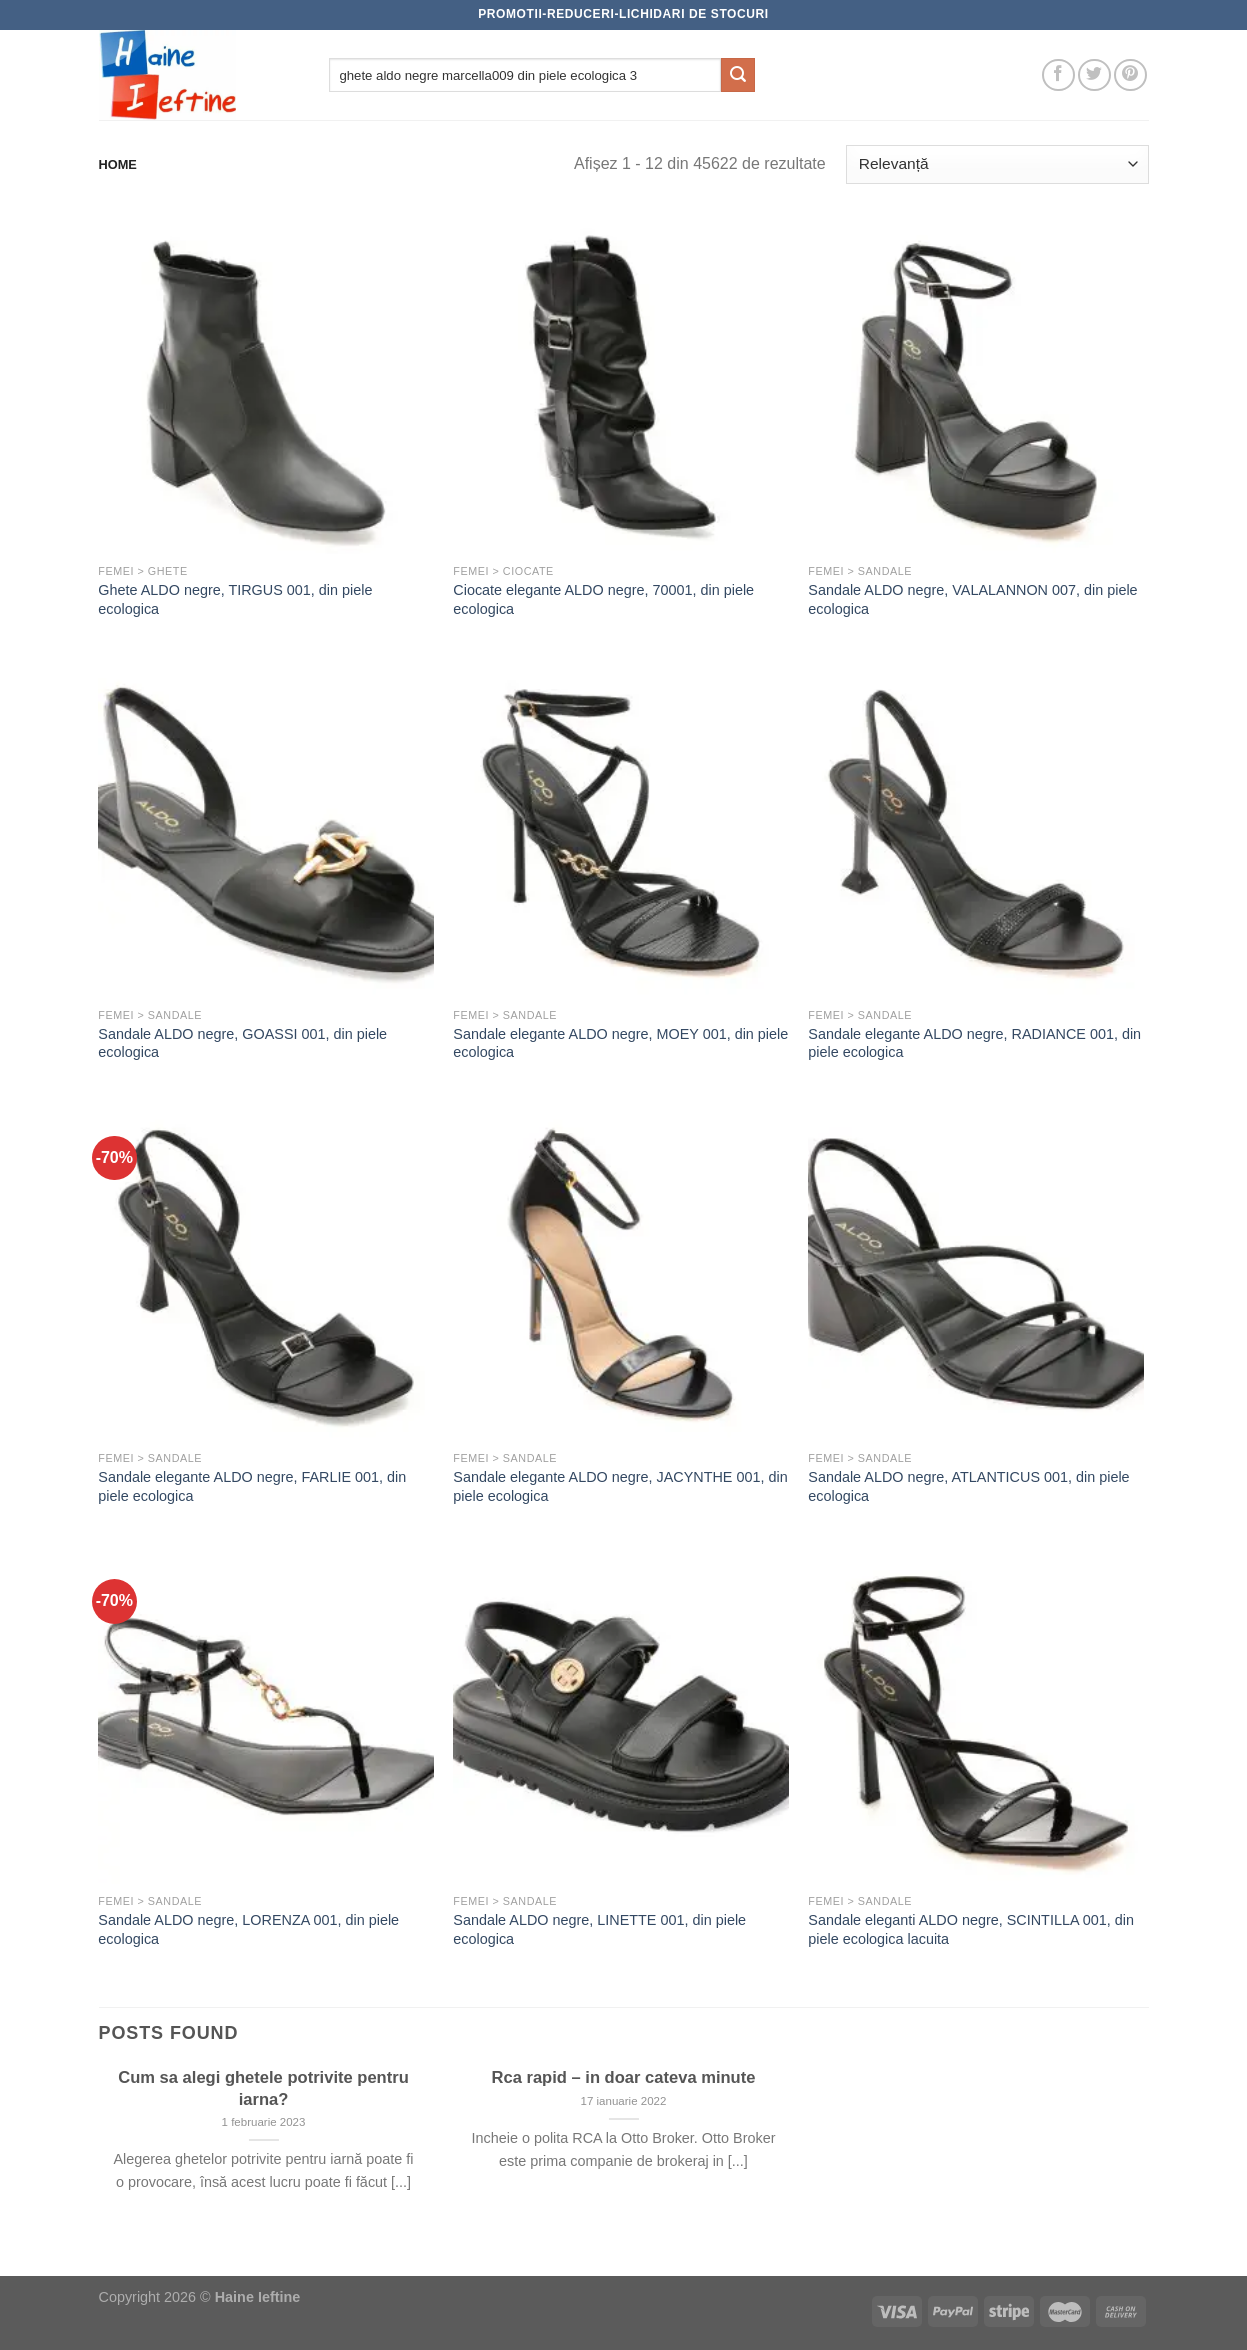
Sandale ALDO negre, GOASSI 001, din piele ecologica (242, 1043)
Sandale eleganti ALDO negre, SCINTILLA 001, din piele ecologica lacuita (971, 1929)
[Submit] (738, 75)
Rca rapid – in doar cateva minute (623, 2077)
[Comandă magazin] (997, 164)
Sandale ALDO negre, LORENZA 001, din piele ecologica (248, 1929)
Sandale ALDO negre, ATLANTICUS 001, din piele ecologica (968, 1486)
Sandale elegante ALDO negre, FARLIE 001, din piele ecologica (252, 1486)
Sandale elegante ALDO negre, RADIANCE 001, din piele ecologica (974, 1043)
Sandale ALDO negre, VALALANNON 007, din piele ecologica (972, 599)
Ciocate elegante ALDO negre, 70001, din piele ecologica (603, 599)
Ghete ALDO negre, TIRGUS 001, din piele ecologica (235, 599)
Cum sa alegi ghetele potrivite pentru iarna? (263, 2088)
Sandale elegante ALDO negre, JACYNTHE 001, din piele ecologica (620, 1486)
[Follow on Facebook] (1058, 75)
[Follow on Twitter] (1094, 75)
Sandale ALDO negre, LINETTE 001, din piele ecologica (599, 1929)
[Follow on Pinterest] (1130, 75)
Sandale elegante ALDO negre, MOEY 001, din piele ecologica (620, 1043)
